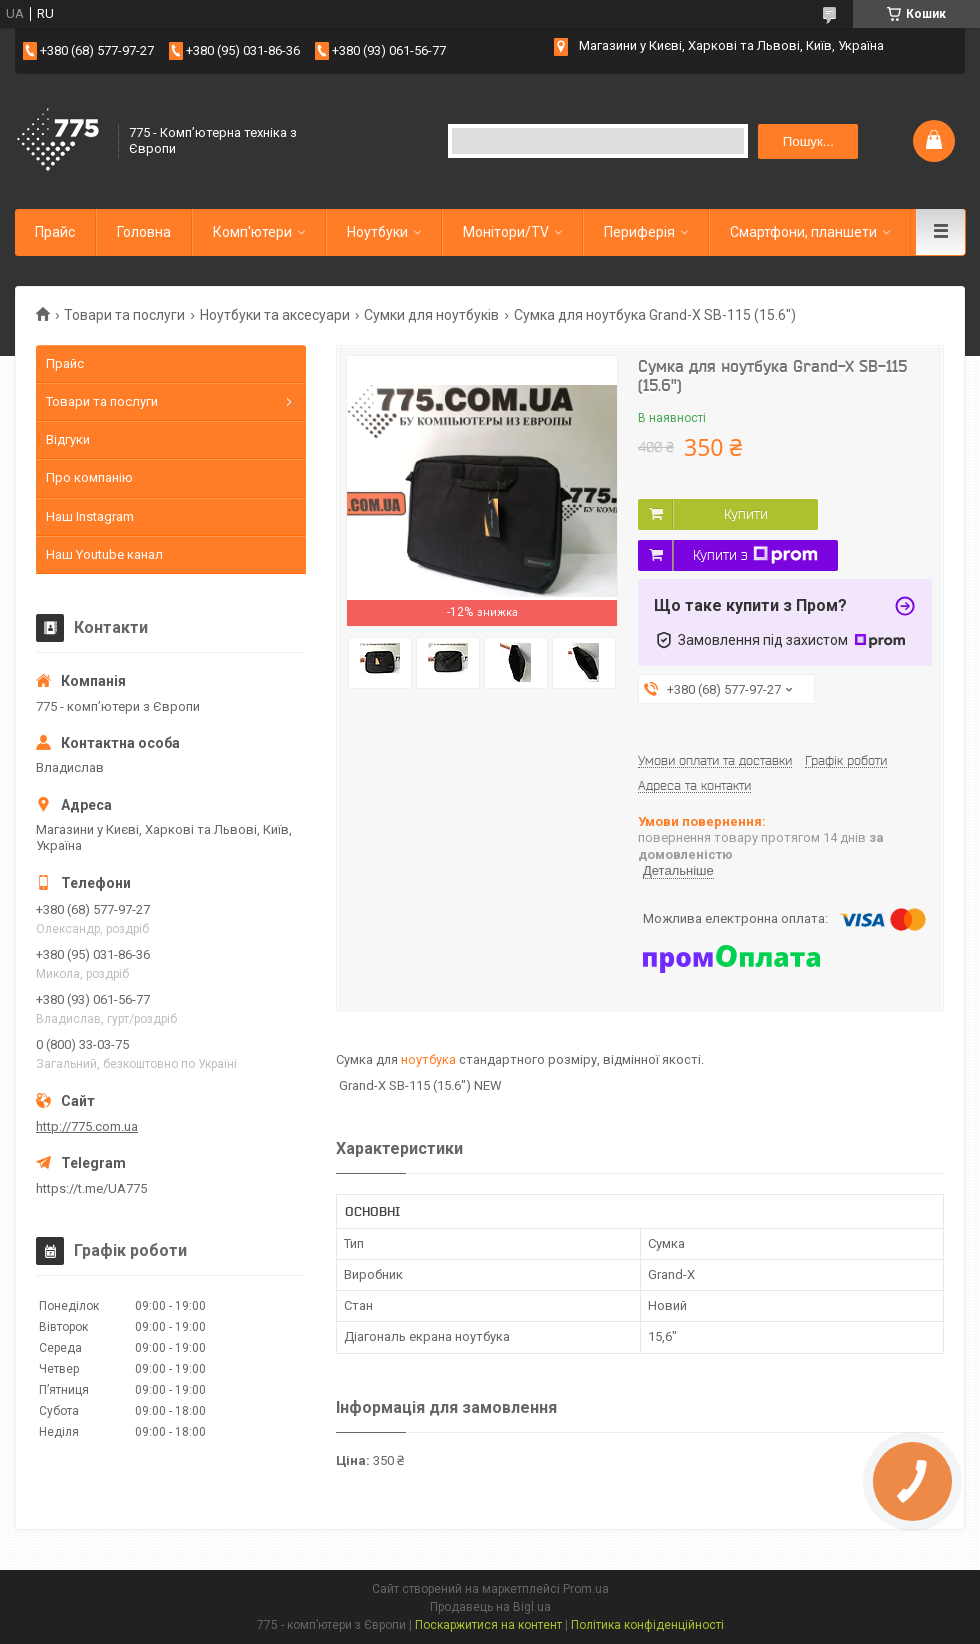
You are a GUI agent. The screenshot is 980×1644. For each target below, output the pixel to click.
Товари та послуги (124, 315)
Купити (746, 514)
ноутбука (428, 1059)
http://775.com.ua (87, 1126)
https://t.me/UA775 (91, 1188)
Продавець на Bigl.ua (490, 1607)
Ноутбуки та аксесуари (275, 315)
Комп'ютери (252, 232)
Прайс (55, 232)
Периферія (639, 232)
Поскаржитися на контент (488, 1625)
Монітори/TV (506, 232)
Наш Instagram (90, 516)
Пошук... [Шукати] (808, 141)
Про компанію (89, 477)
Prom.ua (586, 1589)
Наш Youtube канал (104, 554)
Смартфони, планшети (803, 232)
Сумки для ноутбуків (431, 315)
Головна (144, 232)
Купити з (755, 555)
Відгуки (68, 439)
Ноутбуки (377, 232)
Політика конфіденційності (647, 1625)
